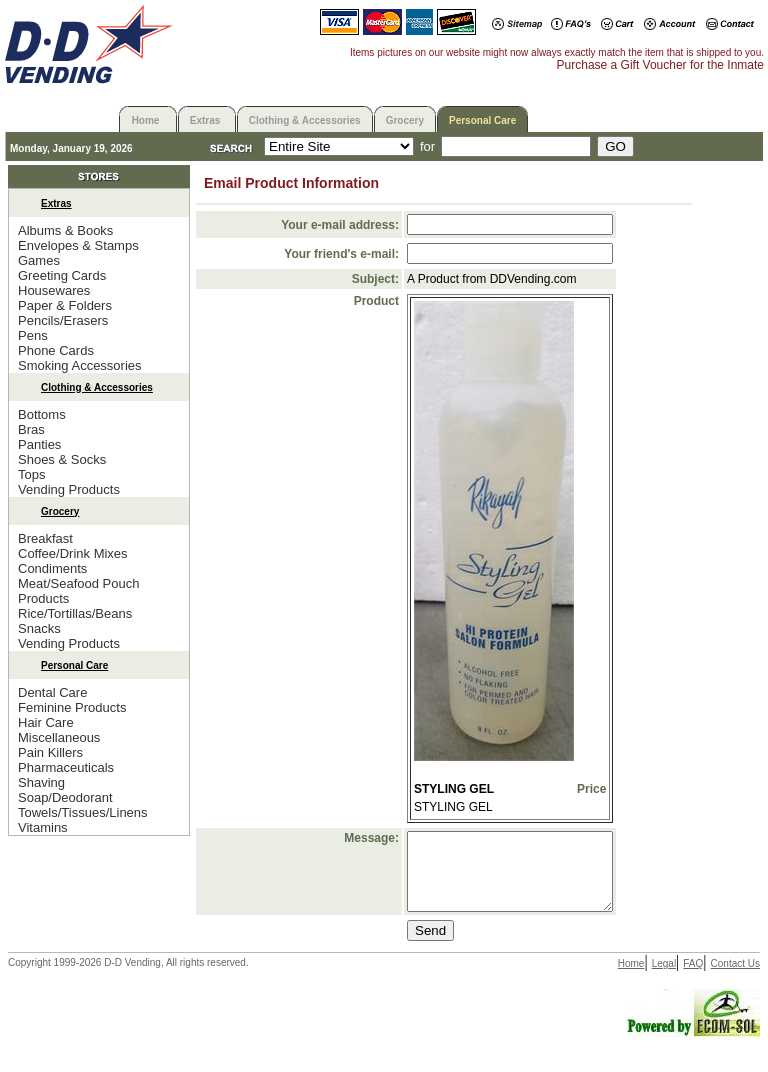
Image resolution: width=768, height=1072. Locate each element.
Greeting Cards (62, 275)
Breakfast (45, 538)
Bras (31, 429)
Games (39, 260)
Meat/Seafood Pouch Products (78, 591)
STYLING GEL (454, 789)
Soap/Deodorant (65, 797)
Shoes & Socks (62, 459)
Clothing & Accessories (305, 120)
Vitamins (43, 827)
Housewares (54, 290)
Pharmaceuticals (66, 767)
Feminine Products (72, 707)
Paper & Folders (65, 305)
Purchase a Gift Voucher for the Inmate (660, 65)
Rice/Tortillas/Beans (75, 613)
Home (146, 120)
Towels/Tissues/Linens (83, 812)
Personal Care (482, 120)
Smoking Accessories (80, 365)
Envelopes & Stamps (78, 245)
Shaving (41, 782)
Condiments (52, 568)
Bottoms (42, 414)
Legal (664, 978)
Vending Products (69, 489)
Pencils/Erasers (63, 320)
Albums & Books (65, 230)
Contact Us (735, 978)
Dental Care (52, 692)
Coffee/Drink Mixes (73, 553)
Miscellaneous (59, 737)
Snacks (39, 628)
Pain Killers (50, 752)
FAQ (693, 978)
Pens (33, 335)
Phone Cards (56, 350)
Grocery (405, 120)
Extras (205, 120)
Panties (39, 444)
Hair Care (46, 722)
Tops (31, 474)
